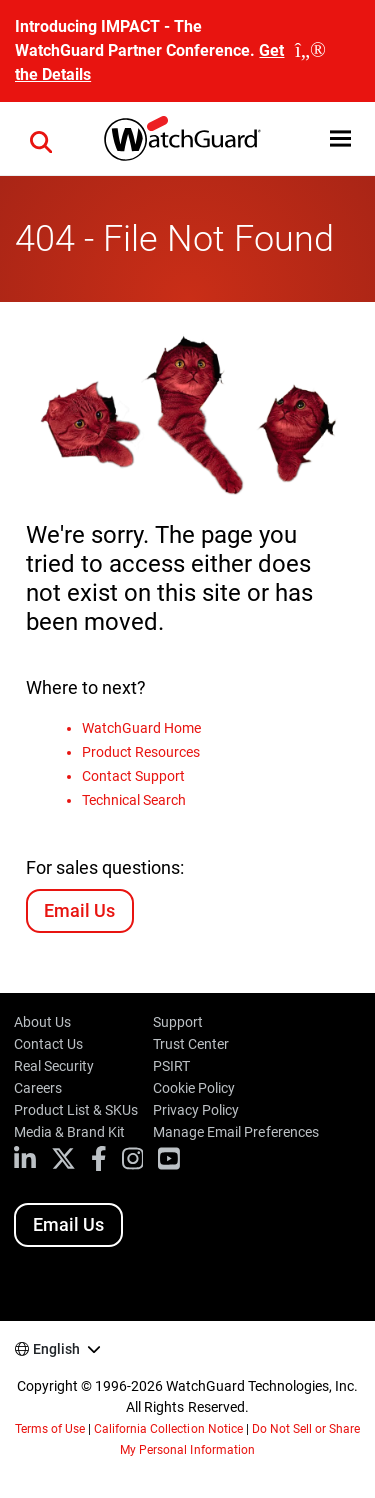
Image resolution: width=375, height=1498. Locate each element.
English (56, 1349)
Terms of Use (50, 1429)
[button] (41, 139)
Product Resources (141, 752)
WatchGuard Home (141, 728)
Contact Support (133, 776)
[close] (310, 51)
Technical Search (134, 800)
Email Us (79, 910)
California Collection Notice (168, 1429)
